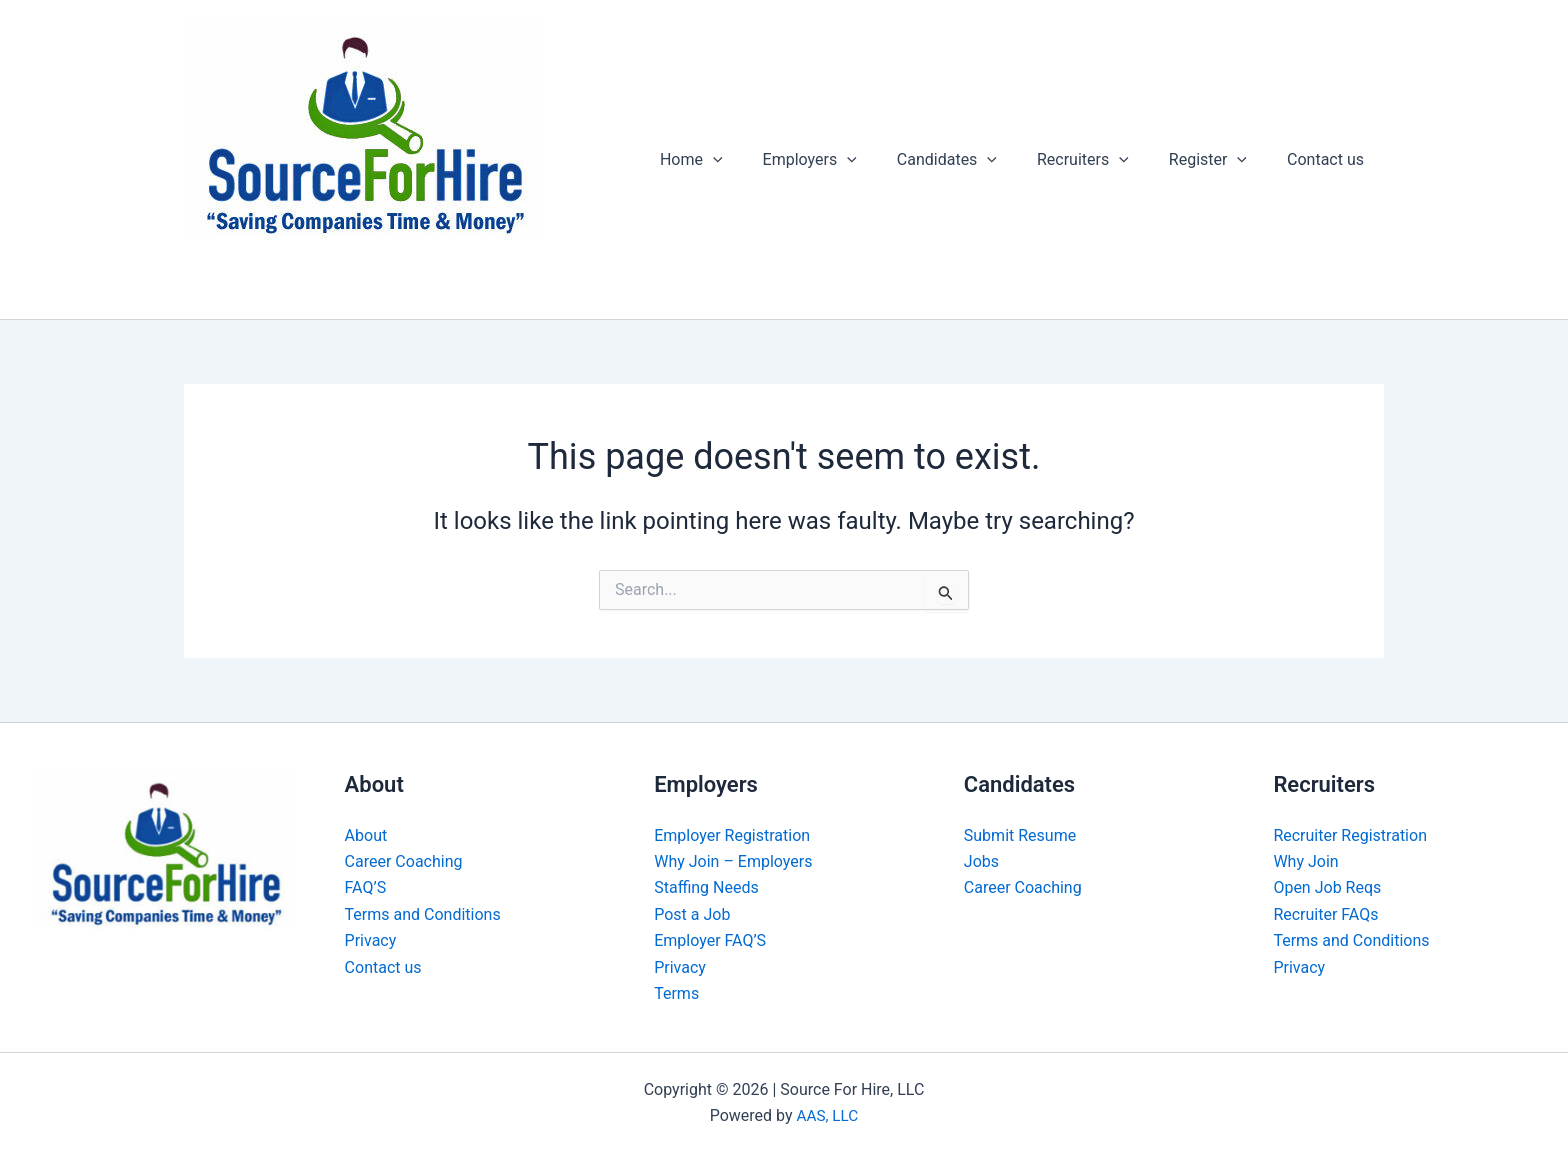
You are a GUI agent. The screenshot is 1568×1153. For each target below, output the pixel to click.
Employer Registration (732, 835)
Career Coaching (404, 861)
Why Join (1305, 861)
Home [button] (735, 160)
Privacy (371, 940)
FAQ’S (366, 887)
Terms (676, 993)
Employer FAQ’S (710, 940)
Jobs (981, 861)
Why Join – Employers (733, 861)
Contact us (1329, 159)
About (366, 835)
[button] (757, 160)
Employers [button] (846, 160)
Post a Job (692, 914)
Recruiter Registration (1350, 835)
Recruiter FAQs (1325, 914)
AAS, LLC (827, 1115)
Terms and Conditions (423, 914)
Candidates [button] (975, 160)
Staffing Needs (706, 887)
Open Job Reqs (1327, 887)
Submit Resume (1020, 835)
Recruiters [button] (1103, 160)
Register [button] (1220, 160)
